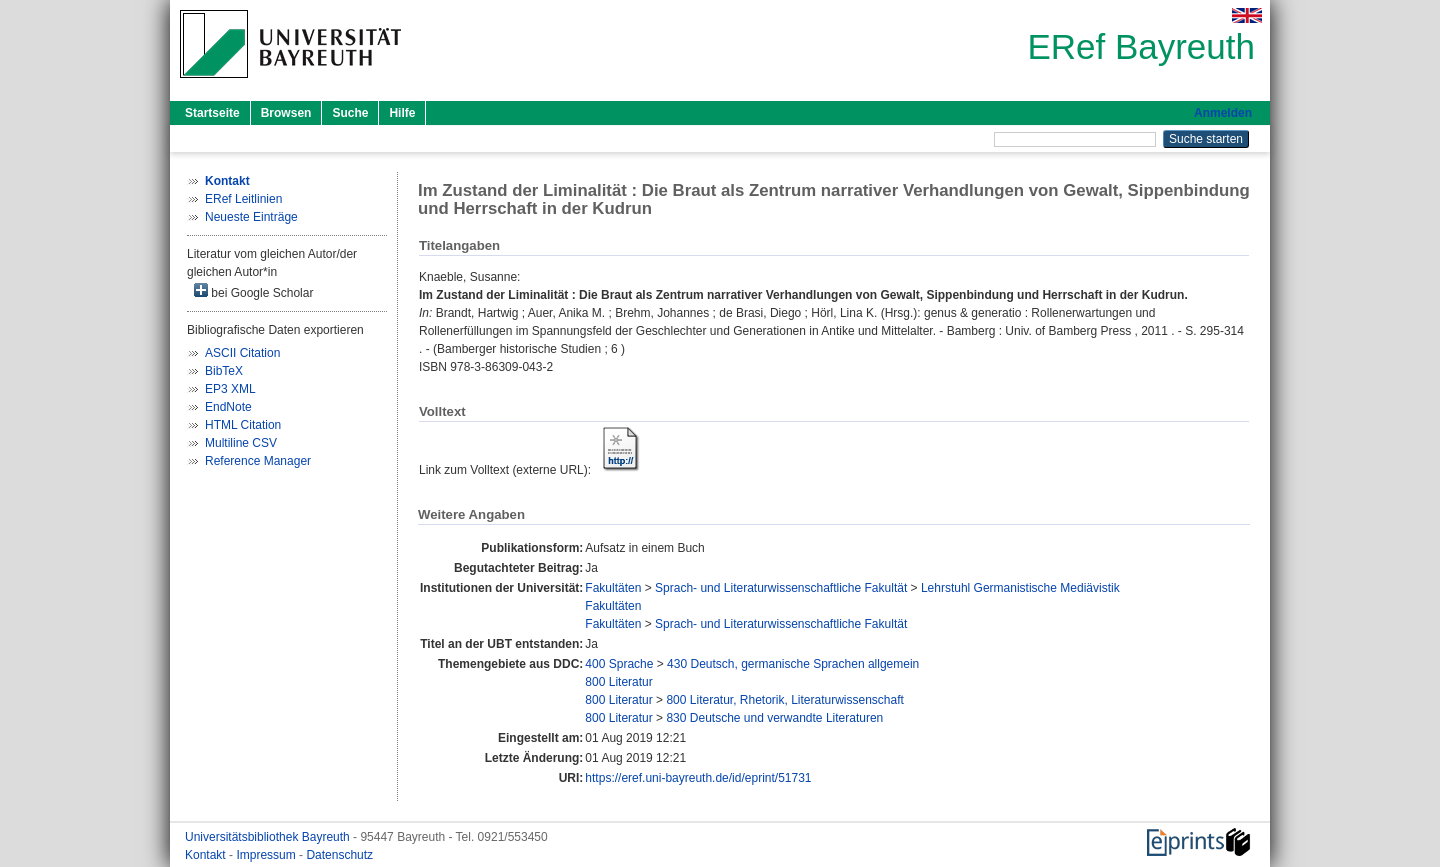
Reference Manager (258, 461)
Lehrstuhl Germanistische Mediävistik (1020, 588)
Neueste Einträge (251, 217)
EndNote (228, 407)
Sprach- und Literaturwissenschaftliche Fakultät (781, 588)
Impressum (267, 855)
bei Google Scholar (253, 291)
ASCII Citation (242, 353)
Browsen (286, 113)
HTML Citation (243, 425)
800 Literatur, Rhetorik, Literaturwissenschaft (784, 700)
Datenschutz (339, 855)
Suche (350, 113)
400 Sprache (619, 664)
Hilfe (402, 113)
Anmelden (1223, 113)
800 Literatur (618, 682)
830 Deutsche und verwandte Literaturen (774, 718)
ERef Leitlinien (243, 199)
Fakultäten (613, 588)
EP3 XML (230, 389)
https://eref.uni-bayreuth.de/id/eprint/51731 (698, 778)
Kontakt (207, 855)
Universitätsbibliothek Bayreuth (269, 837)
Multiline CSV (241, 443)
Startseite (212, 113)
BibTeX (224, 371)
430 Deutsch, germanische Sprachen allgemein (793, 664)
